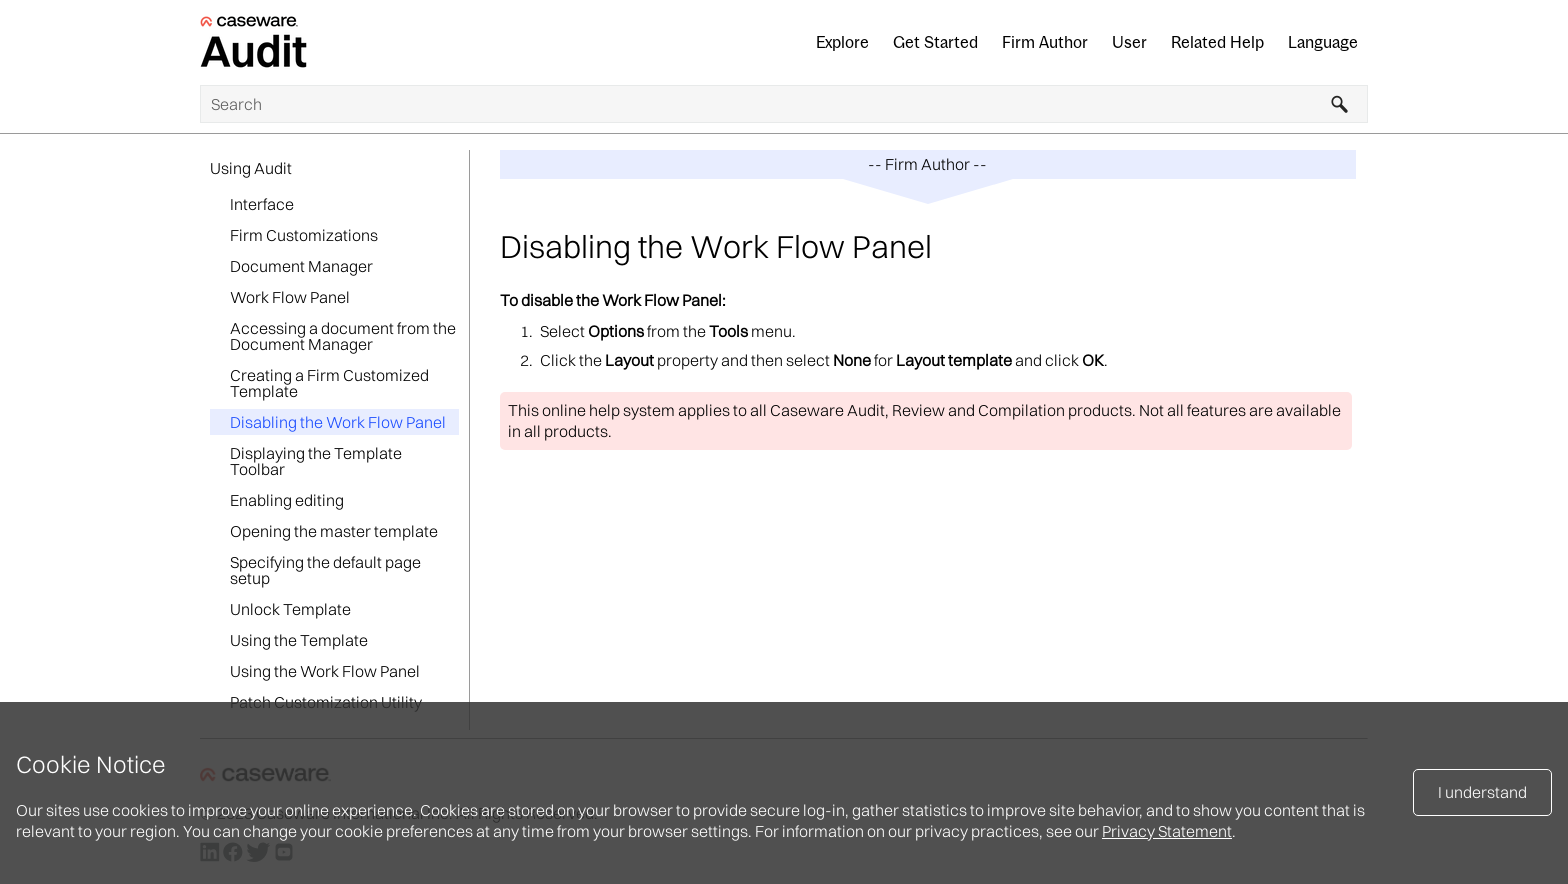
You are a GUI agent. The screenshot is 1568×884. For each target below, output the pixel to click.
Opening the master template (334, 531)
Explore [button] (842, 42)
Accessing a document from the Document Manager (343, 336)
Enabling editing (287, 500)
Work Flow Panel (290, 297)
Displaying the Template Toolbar (316, 461)
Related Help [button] (1217, 42)
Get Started (935, 42)
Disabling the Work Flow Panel (338, 422)
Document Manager (301, 266)
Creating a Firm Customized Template (329, 383)
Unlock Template (290, 609)
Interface (262, 204)
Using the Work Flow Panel (325, 671)
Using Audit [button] (251, 168)
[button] (1340, 104)
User (1129, 42)
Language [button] (1323, 42)
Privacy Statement (1167, 831)
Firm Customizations (304, 235)
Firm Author (1045, 42)
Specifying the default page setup (325, 570)
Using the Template (299, 640)
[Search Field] (784, 104)
